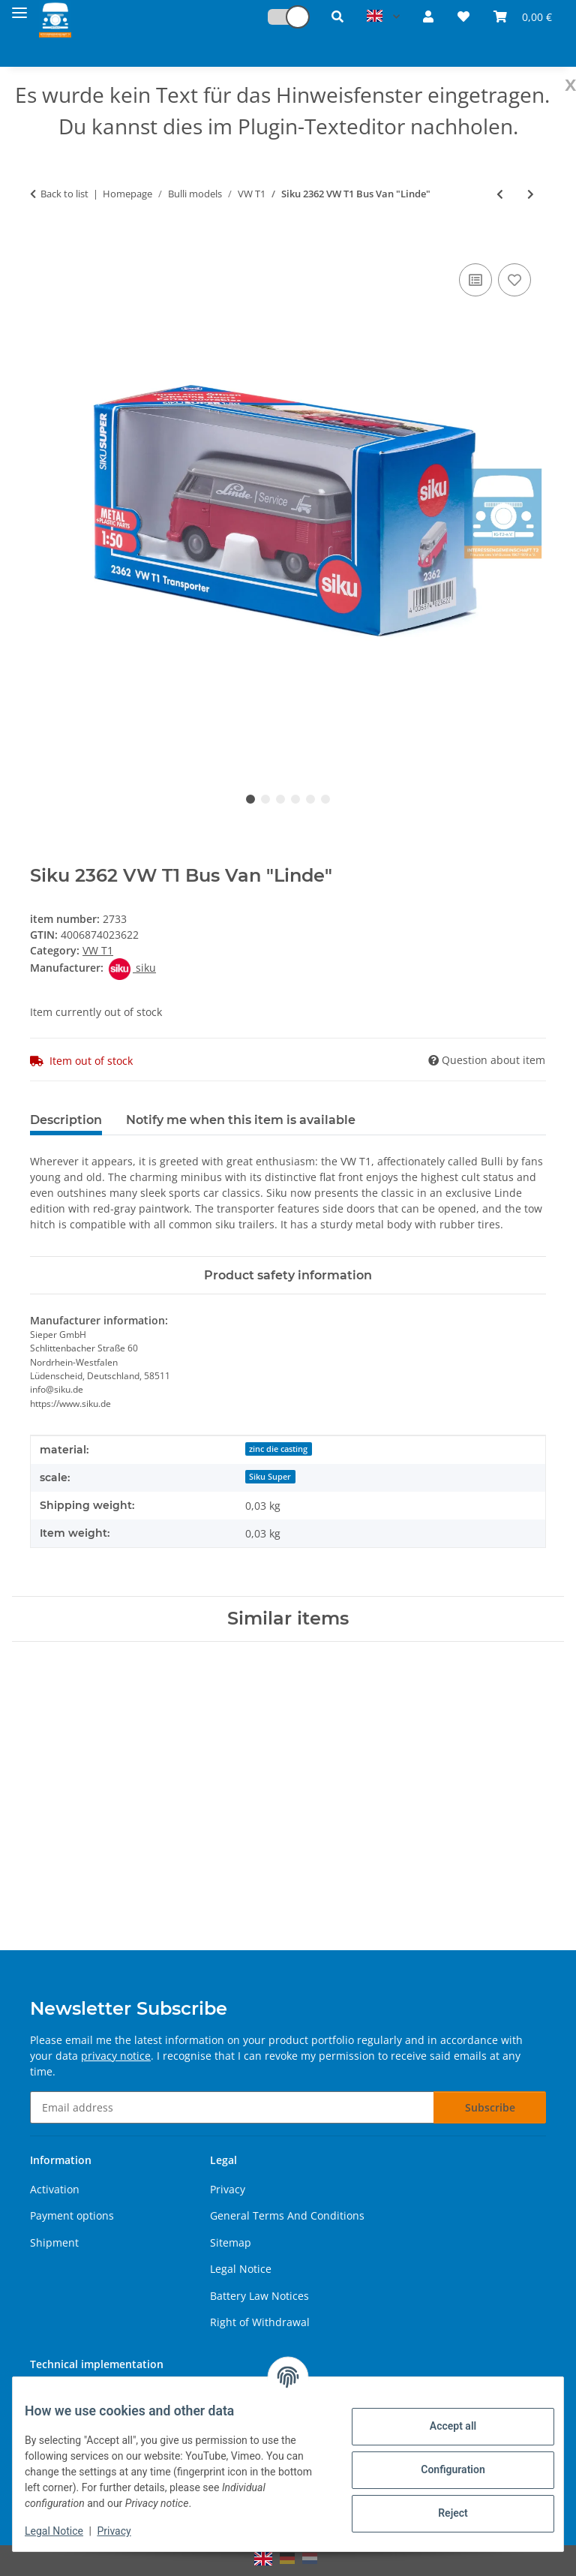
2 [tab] (265, 799)
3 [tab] (280, 799)
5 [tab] (310, 799)
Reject (441, 2513)
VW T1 (97, 950)
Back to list (64, 193)
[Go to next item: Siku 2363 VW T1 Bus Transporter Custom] (530, 194)
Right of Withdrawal (260, 2322)
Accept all (441, 2426)
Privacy (125, 2531)
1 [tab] (250, 799)
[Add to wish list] (514, 279)
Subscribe (490, 2107)
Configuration (440, 2469)
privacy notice (116, 2055)
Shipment (54, 2242)
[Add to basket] (42, 243)
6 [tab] (325, 799)
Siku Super (270, 1476)
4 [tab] (295, 799)
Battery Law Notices (259, 2296)
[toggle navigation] (19, 9)
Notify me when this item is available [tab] (241, 1120)
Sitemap (230, 2242)
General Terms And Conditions (287, 2215)
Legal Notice (66, 2531)
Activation (55, 2189)
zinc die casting (278, 1449)
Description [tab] (66, 1120)
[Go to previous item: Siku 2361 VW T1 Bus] (499, 194)
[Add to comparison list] (475, 279)
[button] (281, 17)
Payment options (72, 2215)
